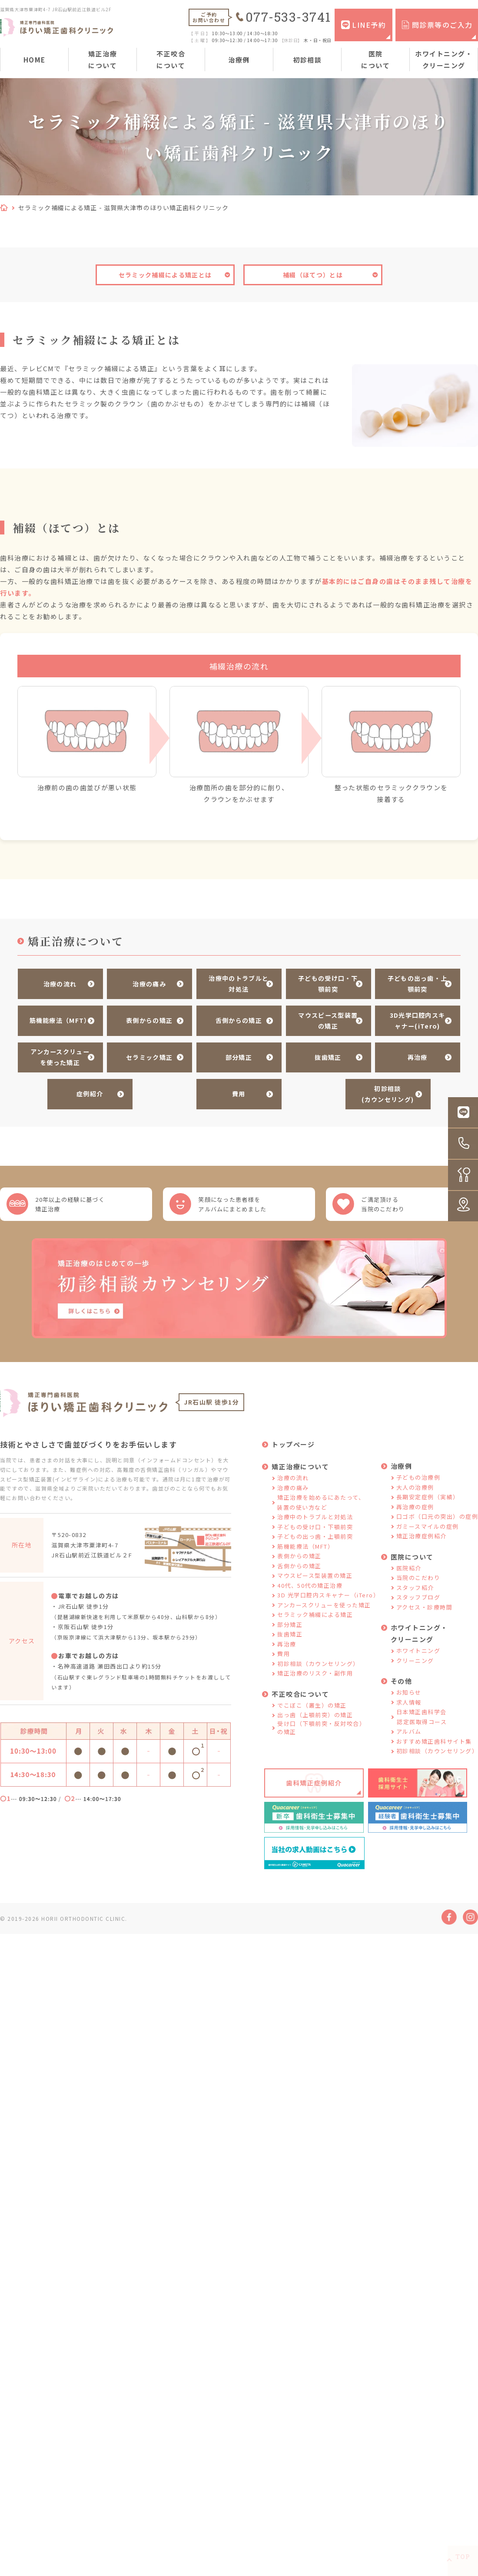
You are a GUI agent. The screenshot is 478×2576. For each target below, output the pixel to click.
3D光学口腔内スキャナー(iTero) (413, 1017)
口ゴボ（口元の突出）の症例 (437, 1520)
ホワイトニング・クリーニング (443, 59)
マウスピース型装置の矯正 (324, 1017)
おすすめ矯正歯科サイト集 (434, 1745)
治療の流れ (57, 983)
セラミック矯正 (146, 1051)
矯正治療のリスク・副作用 (315, 1677)
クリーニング (415, 1664)
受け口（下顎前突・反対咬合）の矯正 (321, 1731)
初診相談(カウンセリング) (384, 1086)
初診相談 (307, 59)
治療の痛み (146, 983)
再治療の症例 (415, 1511)
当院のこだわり (418, 1581)
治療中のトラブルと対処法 (235, 983)
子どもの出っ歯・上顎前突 (413, 983)
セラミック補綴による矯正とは (165, 275)
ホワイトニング (418, 1654)
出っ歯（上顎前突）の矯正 (315, 1719)
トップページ (293, 1448)
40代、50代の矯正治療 (309, 1589)
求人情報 (409, 1706)
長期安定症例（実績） (427, 1501)
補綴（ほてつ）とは (313, 275)
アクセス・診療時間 (424, 1611)
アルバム (409, 1735)
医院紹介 (409, 1572)
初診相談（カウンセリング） (318, 1667)
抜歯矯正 (324, 1051)
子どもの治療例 (418, 1481)
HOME (34, 59)
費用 (235, 1086)
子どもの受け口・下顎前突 (324, 983)
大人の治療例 (415, 1491)
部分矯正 (235, 1051)
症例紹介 (86, 1086)
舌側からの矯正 (235, 1017)
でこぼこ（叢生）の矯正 (312, 1709)
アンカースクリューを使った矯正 (56, 1051)
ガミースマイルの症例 (427, 1530)
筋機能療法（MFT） (57, 1017)
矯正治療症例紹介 (421, 1540)
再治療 (414, 1051)
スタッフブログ (418, 1601)
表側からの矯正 (146, 1017)
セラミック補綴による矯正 (315, 1618)
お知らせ (409, 1696)
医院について (375, 59)
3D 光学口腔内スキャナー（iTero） (328, 1599)
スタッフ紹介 (415, 1591)
